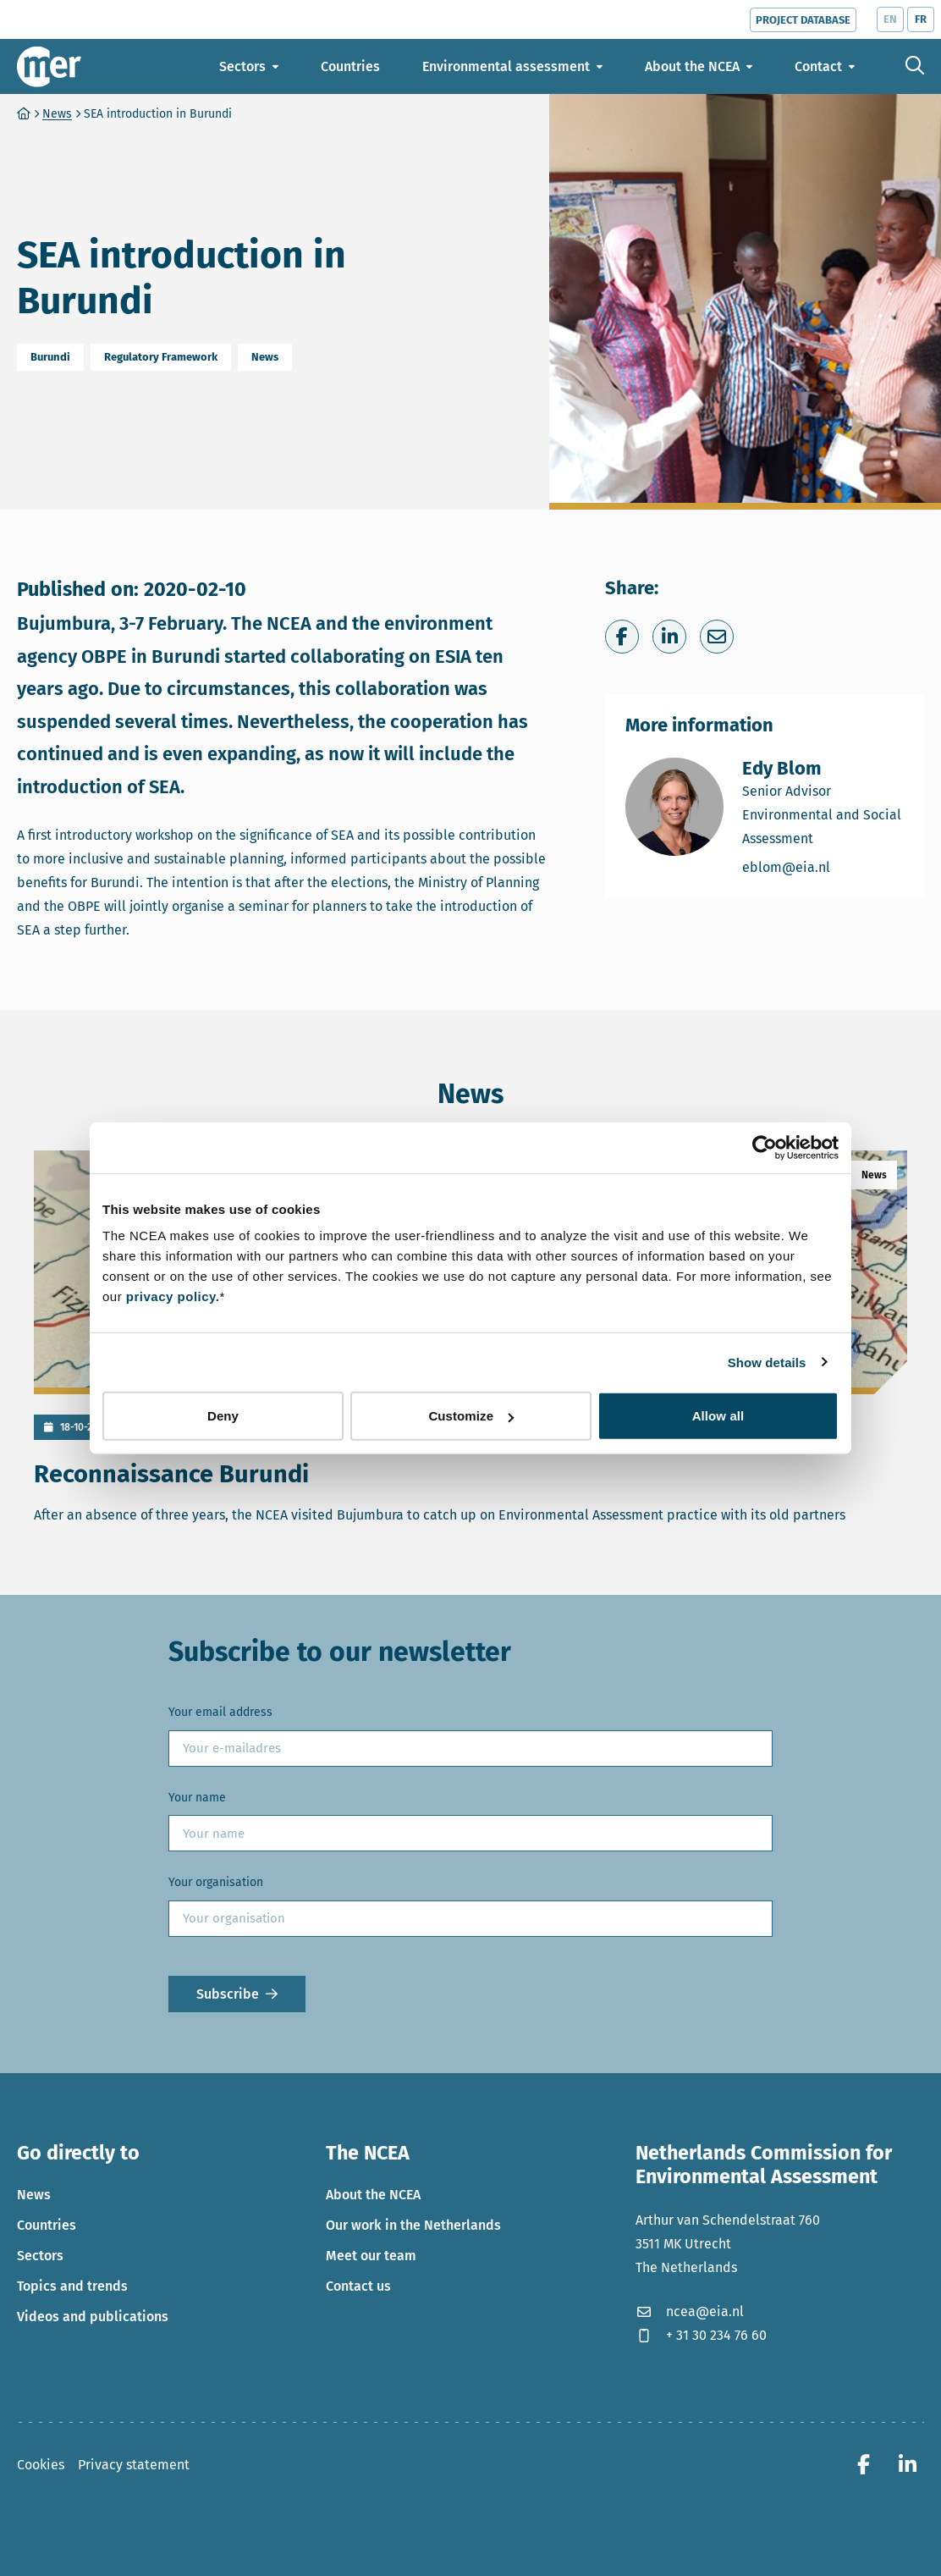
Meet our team (371, 2256)
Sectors (40, 2256)
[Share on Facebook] (622, 637)
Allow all (718, 1416)
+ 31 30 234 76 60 (701, 2335)
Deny (223, 1416)
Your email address (220, 1712)
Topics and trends (72, 2286)
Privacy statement (134, 2465)
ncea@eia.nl (690, 2311)
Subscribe (227, 1994)
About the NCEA (373, 2195)
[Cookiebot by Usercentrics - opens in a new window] (765, 1147)
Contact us (358, 2286)
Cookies (40, 2465)
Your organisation (215, 1882)
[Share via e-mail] (717, 637)
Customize (471, 1416)
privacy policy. (173, 1296)
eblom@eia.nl (823, 866)
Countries (46, 2225)
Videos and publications (92, 2316)
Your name (197, 1797)
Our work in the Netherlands (413, 2225)
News (34, 2195)
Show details (767, 1361)
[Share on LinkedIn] (669, 637)
